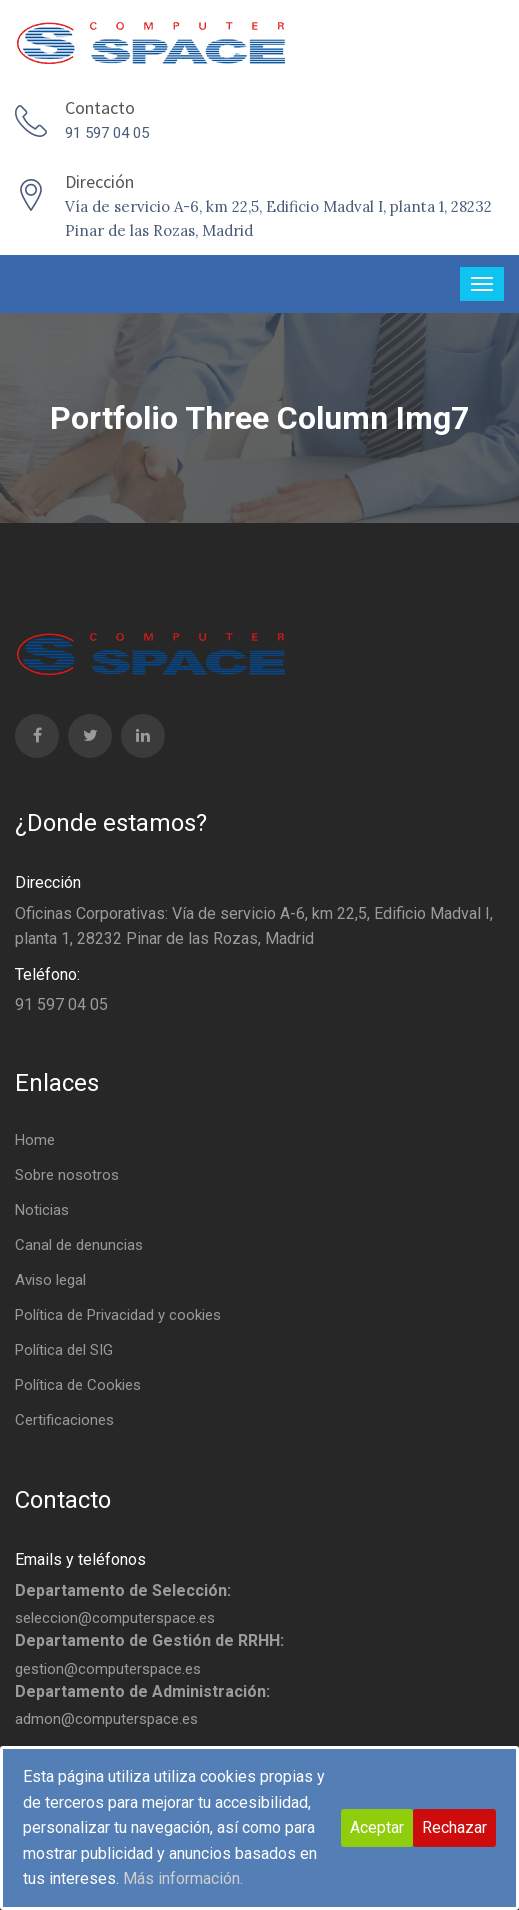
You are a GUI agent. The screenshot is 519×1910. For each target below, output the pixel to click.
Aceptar (377, 1827)
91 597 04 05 (107, 133)
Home (35, 1140)
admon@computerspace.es (106, 1719)
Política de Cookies (78, 1385)
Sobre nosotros (67, 1175)
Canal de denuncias (79, 1245)
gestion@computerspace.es (108, 1669)
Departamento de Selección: (123, 1590)
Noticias (42, 1210)
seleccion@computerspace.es (115, 1618)
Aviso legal (50, 1280)
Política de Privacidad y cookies (118, 1315)
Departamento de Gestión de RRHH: (149, 1640)
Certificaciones (64, 1420)
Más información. (183, 1878)
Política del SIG (64, 1350)
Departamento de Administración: (142, 1691)
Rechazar (454, 1827)
